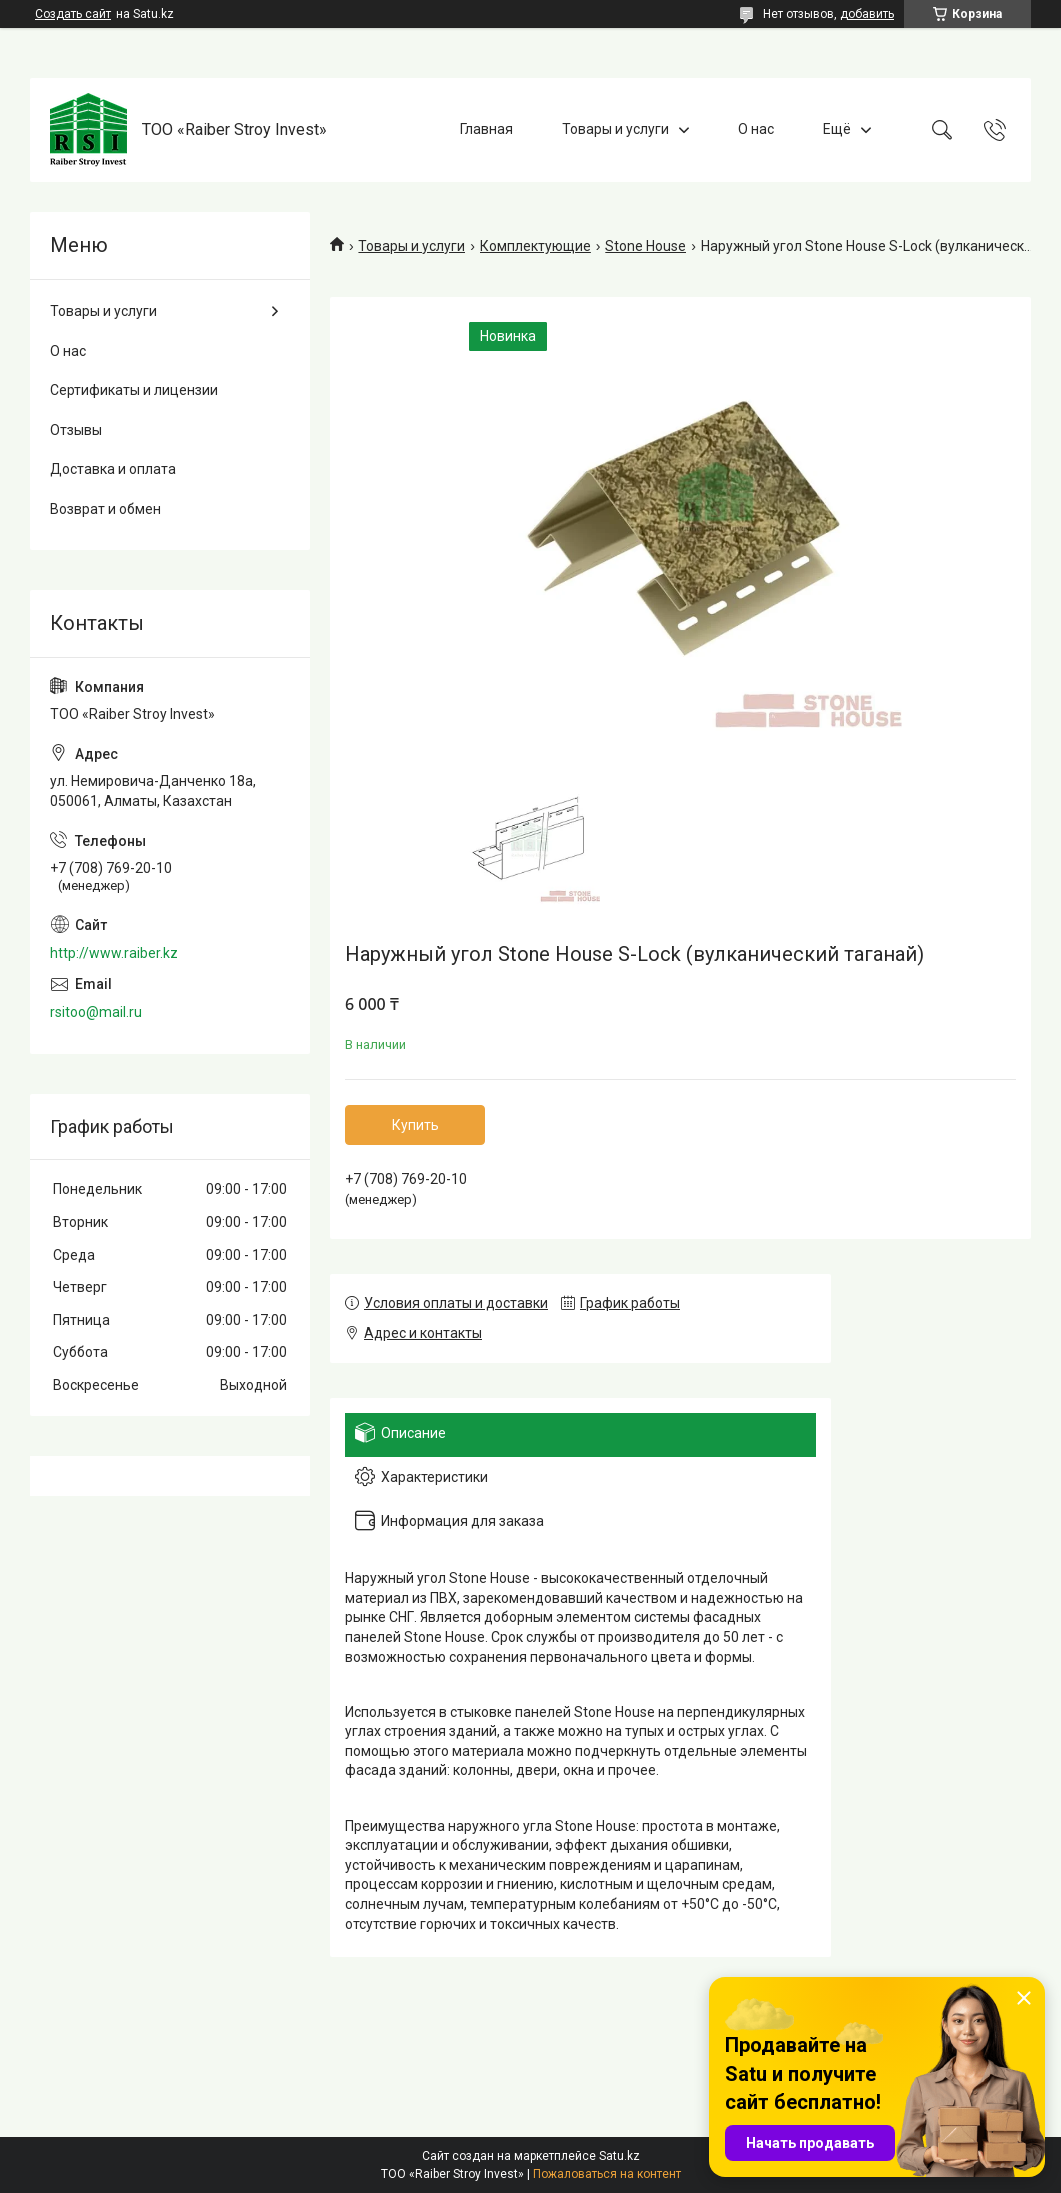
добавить (867, 14)
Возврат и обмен (105, 509)
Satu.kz (619, 2156)
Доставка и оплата (113, 469)
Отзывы (76, 430)
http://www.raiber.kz (114, 953)
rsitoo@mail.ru (96, 1012)
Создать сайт (73, 14)
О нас (756, 129)
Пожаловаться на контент (607, 2174)
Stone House (645, 246)
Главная (486, 129)
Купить (415, 1125)
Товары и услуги (615, 129)
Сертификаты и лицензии (134, 390)
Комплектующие (535, 246)
